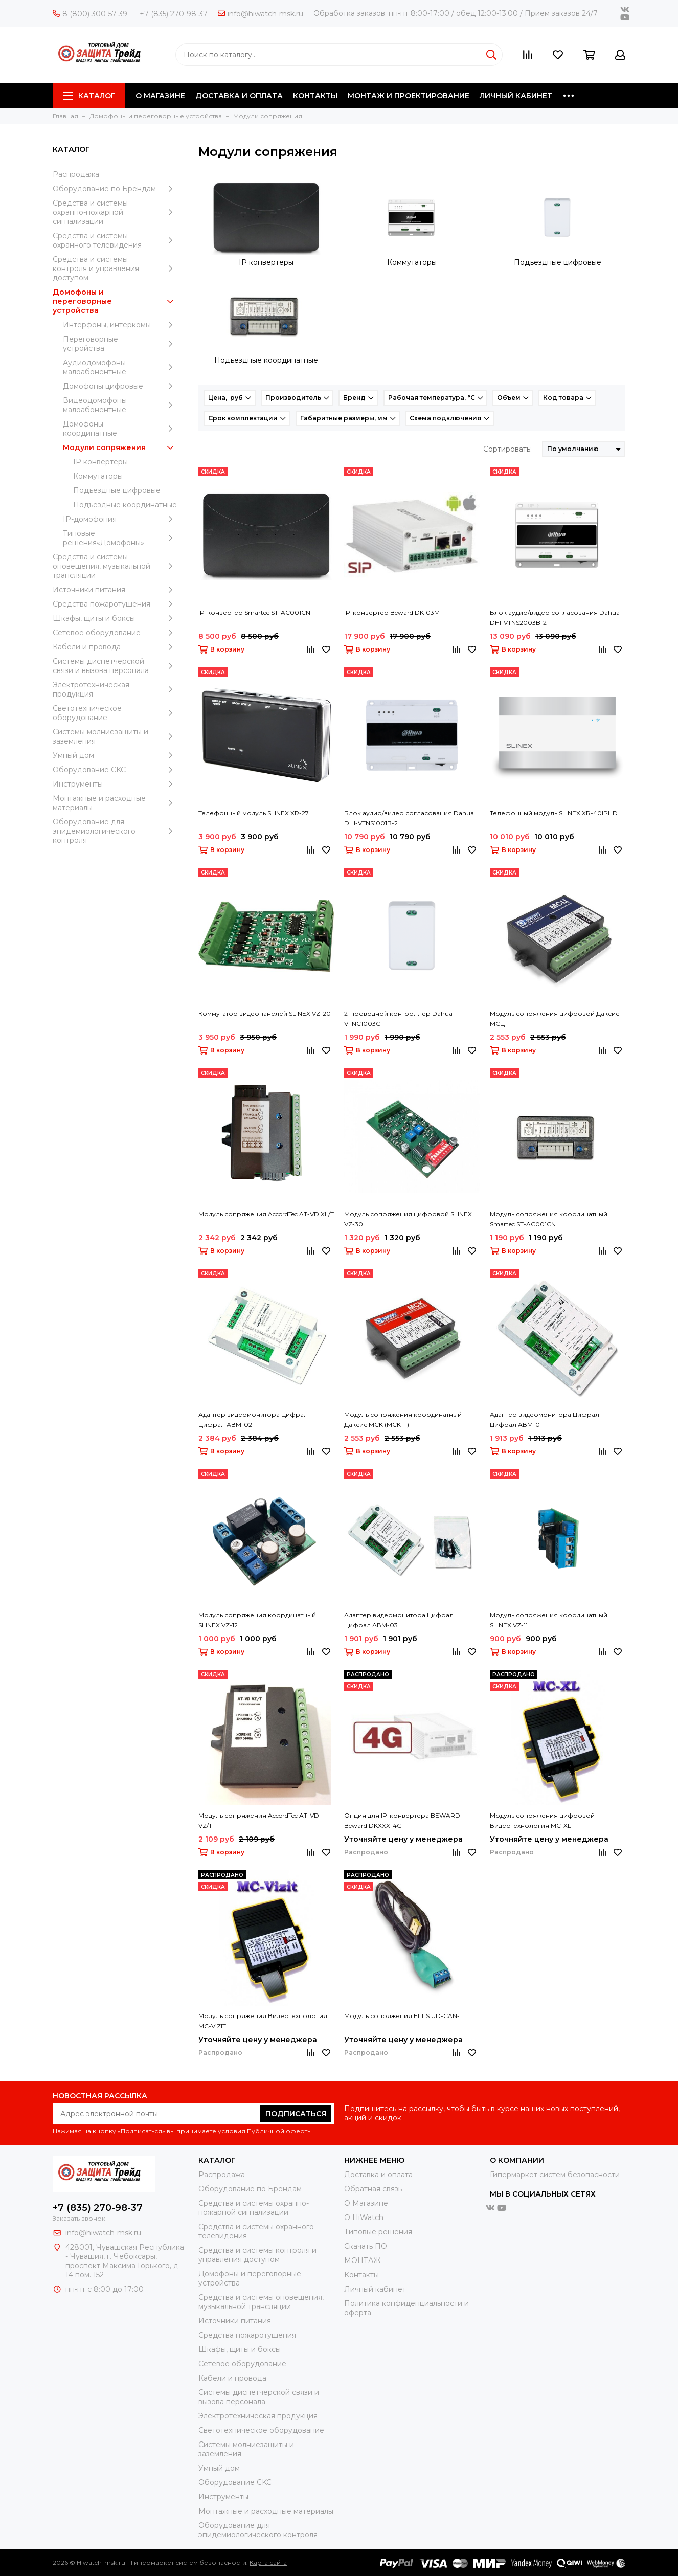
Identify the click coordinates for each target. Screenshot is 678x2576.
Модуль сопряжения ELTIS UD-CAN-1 (403, 2016)
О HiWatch (363, 2217)
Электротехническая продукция (115, 689)
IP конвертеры (100, 461)
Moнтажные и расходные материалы (115, 803)
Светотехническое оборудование (115, 713)
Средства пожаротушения (115, 604)
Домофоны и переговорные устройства (115, 301)
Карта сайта (268, 2562)
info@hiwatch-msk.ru (260, 13)
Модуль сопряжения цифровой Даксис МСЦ (554, 1018)
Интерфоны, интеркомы (120, 324)
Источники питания (115, 589)
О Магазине (366, 2203)
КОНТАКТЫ (315, 95)
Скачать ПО (365, 2246)
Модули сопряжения (120, 447)
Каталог (89, 95)
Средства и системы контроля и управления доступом (115, 268)
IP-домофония (120, 519)
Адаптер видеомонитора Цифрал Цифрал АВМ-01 (544, 1419)
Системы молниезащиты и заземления (115, 736)
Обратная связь (373, 2188)
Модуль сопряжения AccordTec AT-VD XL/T (266, 1214)
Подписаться (295, 2113)
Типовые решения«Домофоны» (120, 538)
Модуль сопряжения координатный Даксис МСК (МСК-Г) (403, 1419)
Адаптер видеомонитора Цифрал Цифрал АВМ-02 (253, 1419)
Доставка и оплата (378, 2174)
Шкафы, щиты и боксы (115, 618)
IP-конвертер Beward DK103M (392, 612)
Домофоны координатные (120, 428)
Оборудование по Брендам (115, 188)
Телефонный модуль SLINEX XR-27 (253, 813)
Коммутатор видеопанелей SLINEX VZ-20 (264, 1013)
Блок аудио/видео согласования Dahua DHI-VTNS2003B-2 (555, 617)
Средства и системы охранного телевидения (115, 240)
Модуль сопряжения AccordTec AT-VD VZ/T (258, 1820)
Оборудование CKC (115, 769)
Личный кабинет (375, 2289)
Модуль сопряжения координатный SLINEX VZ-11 (548, 1620)
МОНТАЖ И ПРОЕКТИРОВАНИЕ (408, 95)
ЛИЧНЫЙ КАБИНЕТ (516, 95)
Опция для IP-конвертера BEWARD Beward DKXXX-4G (402, 1820)
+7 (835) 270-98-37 (174, 13)
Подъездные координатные (125, 504)
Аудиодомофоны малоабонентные (120, 367)
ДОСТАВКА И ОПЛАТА (239, 95)
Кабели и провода (115, 647)
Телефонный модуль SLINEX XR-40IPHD (554, 813)
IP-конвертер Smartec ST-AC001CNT (256, 612)
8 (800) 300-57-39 (90, 13)
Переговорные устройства (120, 343)
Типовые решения (378, 2231)
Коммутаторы (98, 476)
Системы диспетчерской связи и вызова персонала (115, 666)
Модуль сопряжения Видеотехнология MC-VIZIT (262, 2021)
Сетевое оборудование (115, 632)
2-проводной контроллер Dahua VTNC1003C (398, 1018)
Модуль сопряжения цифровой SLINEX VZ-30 (408, 1219)
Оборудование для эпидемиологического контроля (115, 831)
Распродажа (76, 174)
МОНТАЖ (362, 2260)
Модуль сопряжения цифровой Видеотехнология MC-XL (542, 1820)
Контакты (361, 2274)
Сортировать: (507, 449)
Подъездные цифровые (117, 490)
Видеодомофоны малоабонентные (120, 405)
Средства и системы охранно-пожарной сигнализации (115, 212)
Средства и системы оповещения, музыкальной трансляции (115, 566)
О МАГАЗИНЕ (160, 95)
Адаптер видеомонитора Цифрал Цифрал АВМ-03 (399, 1620)
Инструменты (115, 784)
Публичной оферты (279, 2131)
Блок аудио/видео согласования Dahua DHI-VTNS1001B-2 (409, 818)
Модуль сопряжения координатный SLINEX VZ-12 (257, 1620)
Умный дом (115, 755)
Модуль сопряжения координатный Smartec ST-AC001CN (548, 1219)
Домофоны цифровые (120, 386)
